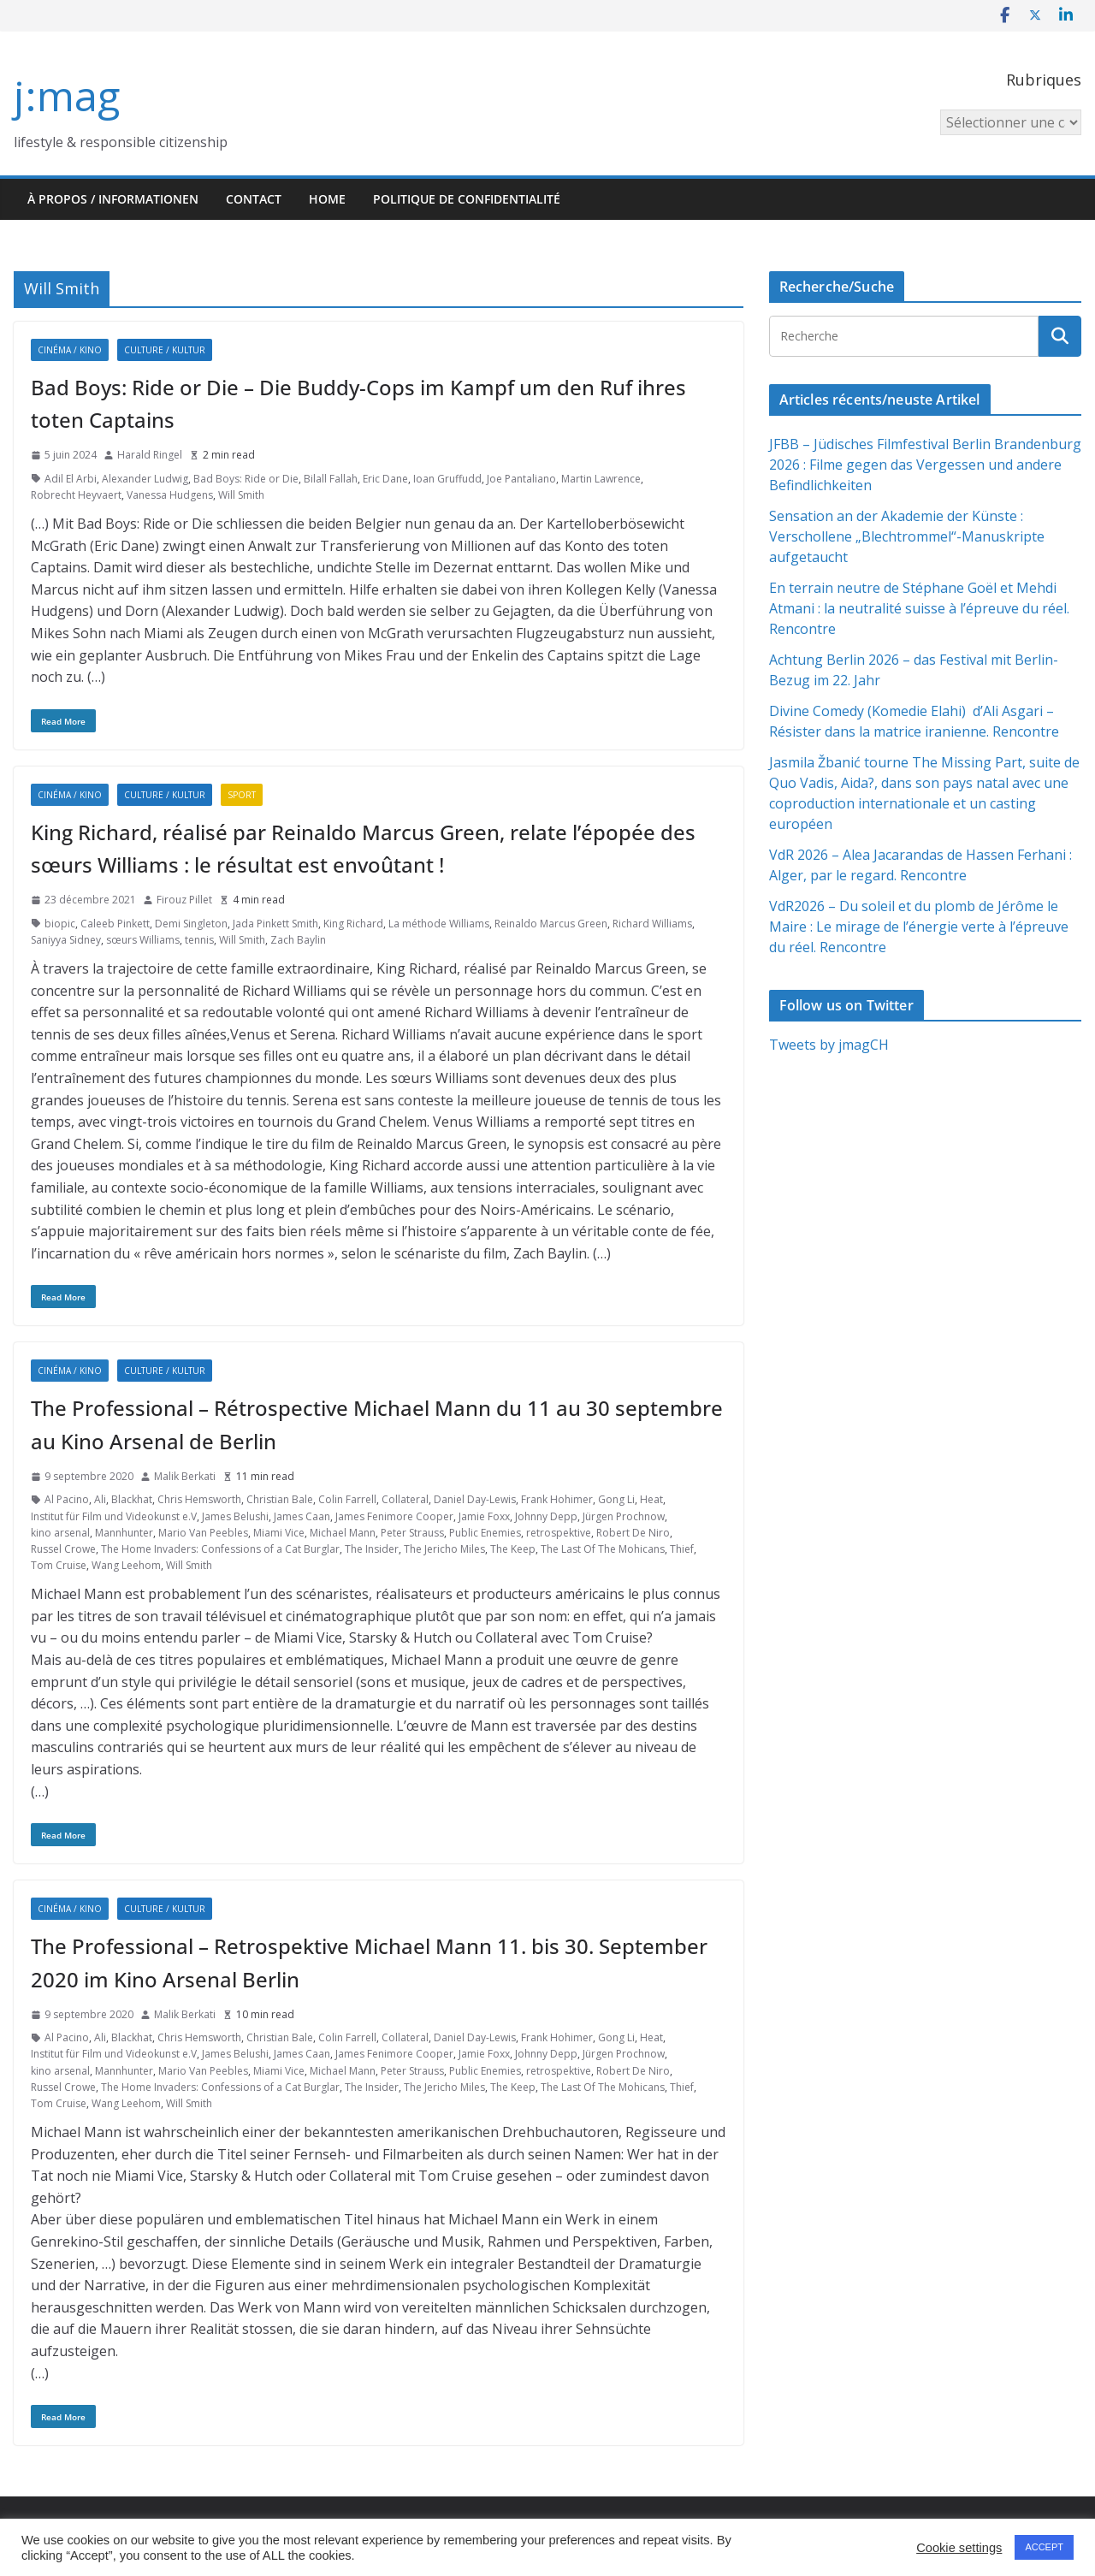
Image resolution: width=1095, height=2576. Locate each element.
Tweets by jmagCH (829, 1044)
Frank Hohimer (557, 1499)
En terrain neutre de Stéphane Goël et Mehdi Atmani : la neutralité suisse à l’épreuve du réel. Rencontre (919, 608)
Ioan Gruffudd (447, 478)
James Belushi (235, 1516)
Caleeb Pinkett (115, 923)
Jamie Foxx (484, 1516)
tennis (199, 940)
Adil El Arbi (70, 478)
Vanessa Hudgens (170, 495)
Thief (682, 1549)
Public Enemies (485, 1532)
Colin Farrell (347, 1499)
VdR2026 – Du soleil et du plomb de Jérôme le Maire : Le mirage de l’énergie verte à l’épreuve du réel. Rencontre (918, 926)
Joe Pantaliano (521, 478)
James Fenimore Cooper (394, 1516)
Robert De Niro (633, 1532)
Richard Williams (652, 923)
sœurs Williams (143, 940)
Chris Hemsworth (199, 1499)
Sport (242, 795)
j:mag (67, 95)
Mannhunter (124, 1532)
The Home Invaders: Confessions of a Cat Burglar (220, 1549)
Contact (253, 199)
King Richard (353, 923)
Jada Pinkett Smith (275, 923)
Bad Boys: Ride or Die (246, 478)
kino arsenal (60, 1532)
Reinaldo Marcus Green (550, 923)
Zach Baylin (298, 940)
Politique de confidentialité (466, 199)
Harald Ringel (149, 454)
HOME (327, 199)
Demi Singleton (191, 923)
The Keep (513, 1549)
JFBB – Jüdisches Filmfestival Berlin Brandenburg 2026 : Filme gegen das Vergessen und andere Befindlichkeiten (925, 464)
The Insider (372, 1549)
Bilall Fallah (331, 478)
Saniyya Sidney (66, 940)
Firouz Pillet (184, 899)
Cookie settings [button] (959, 2548)
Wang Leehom (126, 1565)
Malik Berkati (185, 1476)
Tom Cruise (58, 1565)
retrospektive (558, 1532)
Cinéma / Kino (70, 350)
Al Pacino (66, 1499)
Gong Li (616, 1499)
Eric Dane (385, 478)
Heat (651, 1499)
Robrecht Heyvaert (76, 495)
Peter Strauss (412, 1532)
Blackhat (131, 1499)
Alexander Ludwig (145, 478)
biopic (59, 923)
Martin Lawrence (601, 478)
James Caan (302, 1516)
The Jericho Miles (444, 1549)
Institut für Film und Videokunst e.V (114, 1516)
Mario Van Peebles (203, 1532)
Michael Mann (343, 1532)
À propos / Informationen (112, 199)
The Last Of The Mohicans (603, 1549)
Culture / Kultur (164, 350)
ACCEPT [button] (1044, 2547)
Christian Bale (279, 1499)
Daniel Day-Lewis (475, 1499)
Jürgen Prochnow (624, 1516)
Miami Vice (279, 1532)
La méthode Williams (438, 923)
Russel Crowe (63, 1549)
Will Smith (241, 495)
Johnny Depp (546, 1516)
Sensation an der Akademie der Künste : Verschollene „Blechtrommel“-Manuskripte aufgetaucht (907, 536)
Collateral (405, 1499)
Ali (100, 1499)
